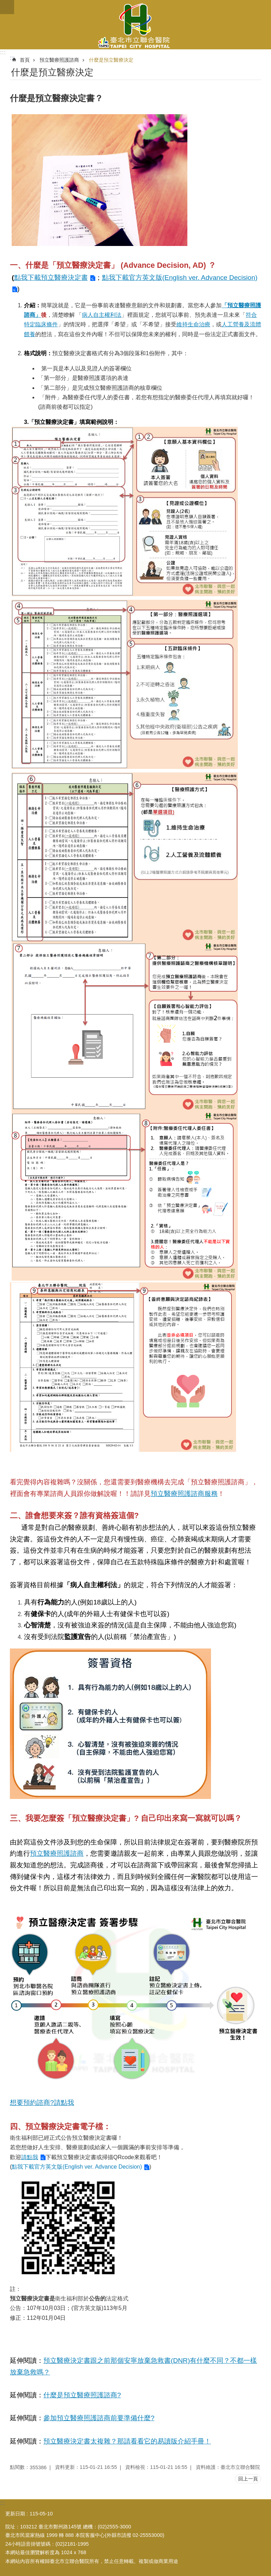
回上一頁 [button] (248, 2479)
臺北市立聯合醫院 (135, 24)
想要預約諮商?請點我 (42, 2102)
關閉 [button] (7, 7)
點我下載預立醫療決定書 (51, 277)
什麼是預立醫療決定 (111, 60)
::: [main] (12, 58)
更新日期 (15, 2513)
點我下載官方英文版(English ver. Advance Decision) (77, 2167)
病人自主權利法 (101, 315)
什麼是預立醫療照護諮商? (82, 2395)
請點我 (29, 2157)
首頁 (25, 60)
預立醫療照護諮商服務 (184, 1493)
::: (3, 52)
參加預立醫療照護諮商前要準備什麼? (99, 2418)
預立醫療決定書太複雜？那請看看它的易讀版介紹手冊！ (127, 2441)
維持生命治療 (193, 324)
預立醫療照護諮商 (59, 60)
